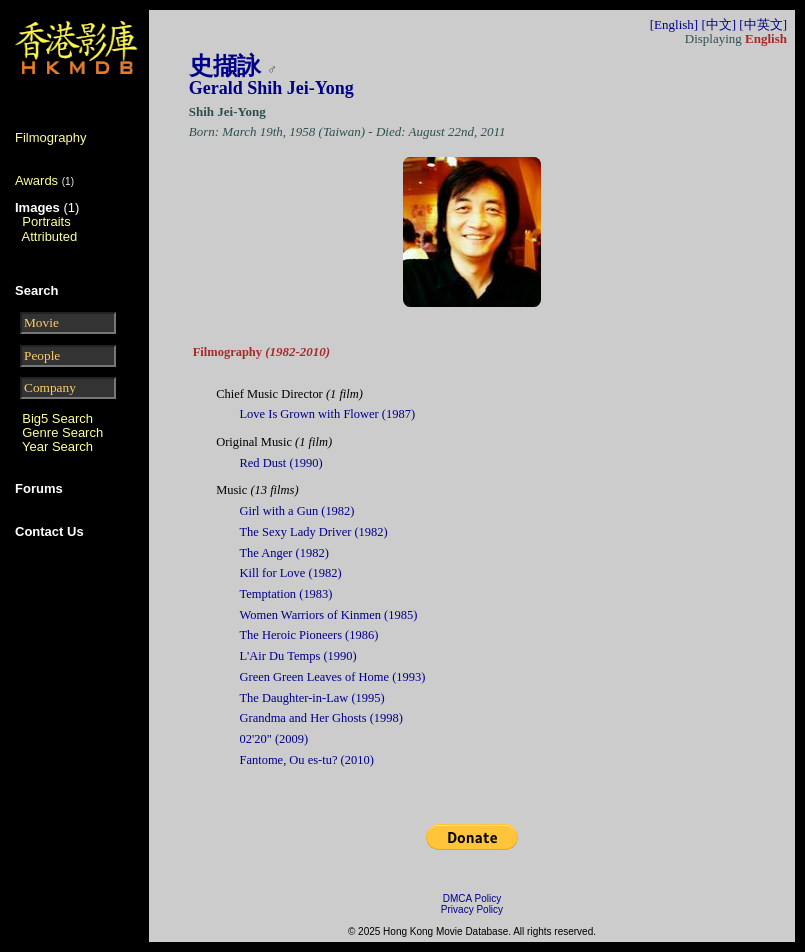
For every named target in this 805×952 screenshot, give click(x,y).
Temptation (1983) (286, 594)
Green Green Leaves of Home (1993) (333, 677)
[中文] (718, 24)
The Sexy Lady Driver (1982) (314, 532)
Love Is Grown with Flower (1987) (328, 414)
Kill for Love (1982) (291, 573)
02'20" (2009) (274, 739)
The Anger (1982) (284, 553)
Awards (36, 180)
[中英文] (763, 24)
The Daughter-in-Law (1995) (312, 698)
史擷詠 (225, 66)
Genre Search (62, 432)
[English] (674, 24)
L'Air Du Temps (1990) (298, 656)
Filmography (51, 137)
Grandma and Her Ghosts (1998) (321, 718)
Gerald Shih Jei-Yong (271, 88)
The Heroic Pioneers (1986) (309, 635)
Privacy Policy (472, 909)
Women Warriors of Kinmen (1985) (329, 615)
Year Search (57, 446)
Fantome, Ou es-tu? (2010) (307, 760)
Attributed (50, 236)
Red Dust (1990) (281, 463)
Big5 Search (57, 418)
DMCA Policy (472, 898)
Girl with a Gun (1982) (297, 511)
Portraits (46, 221)
